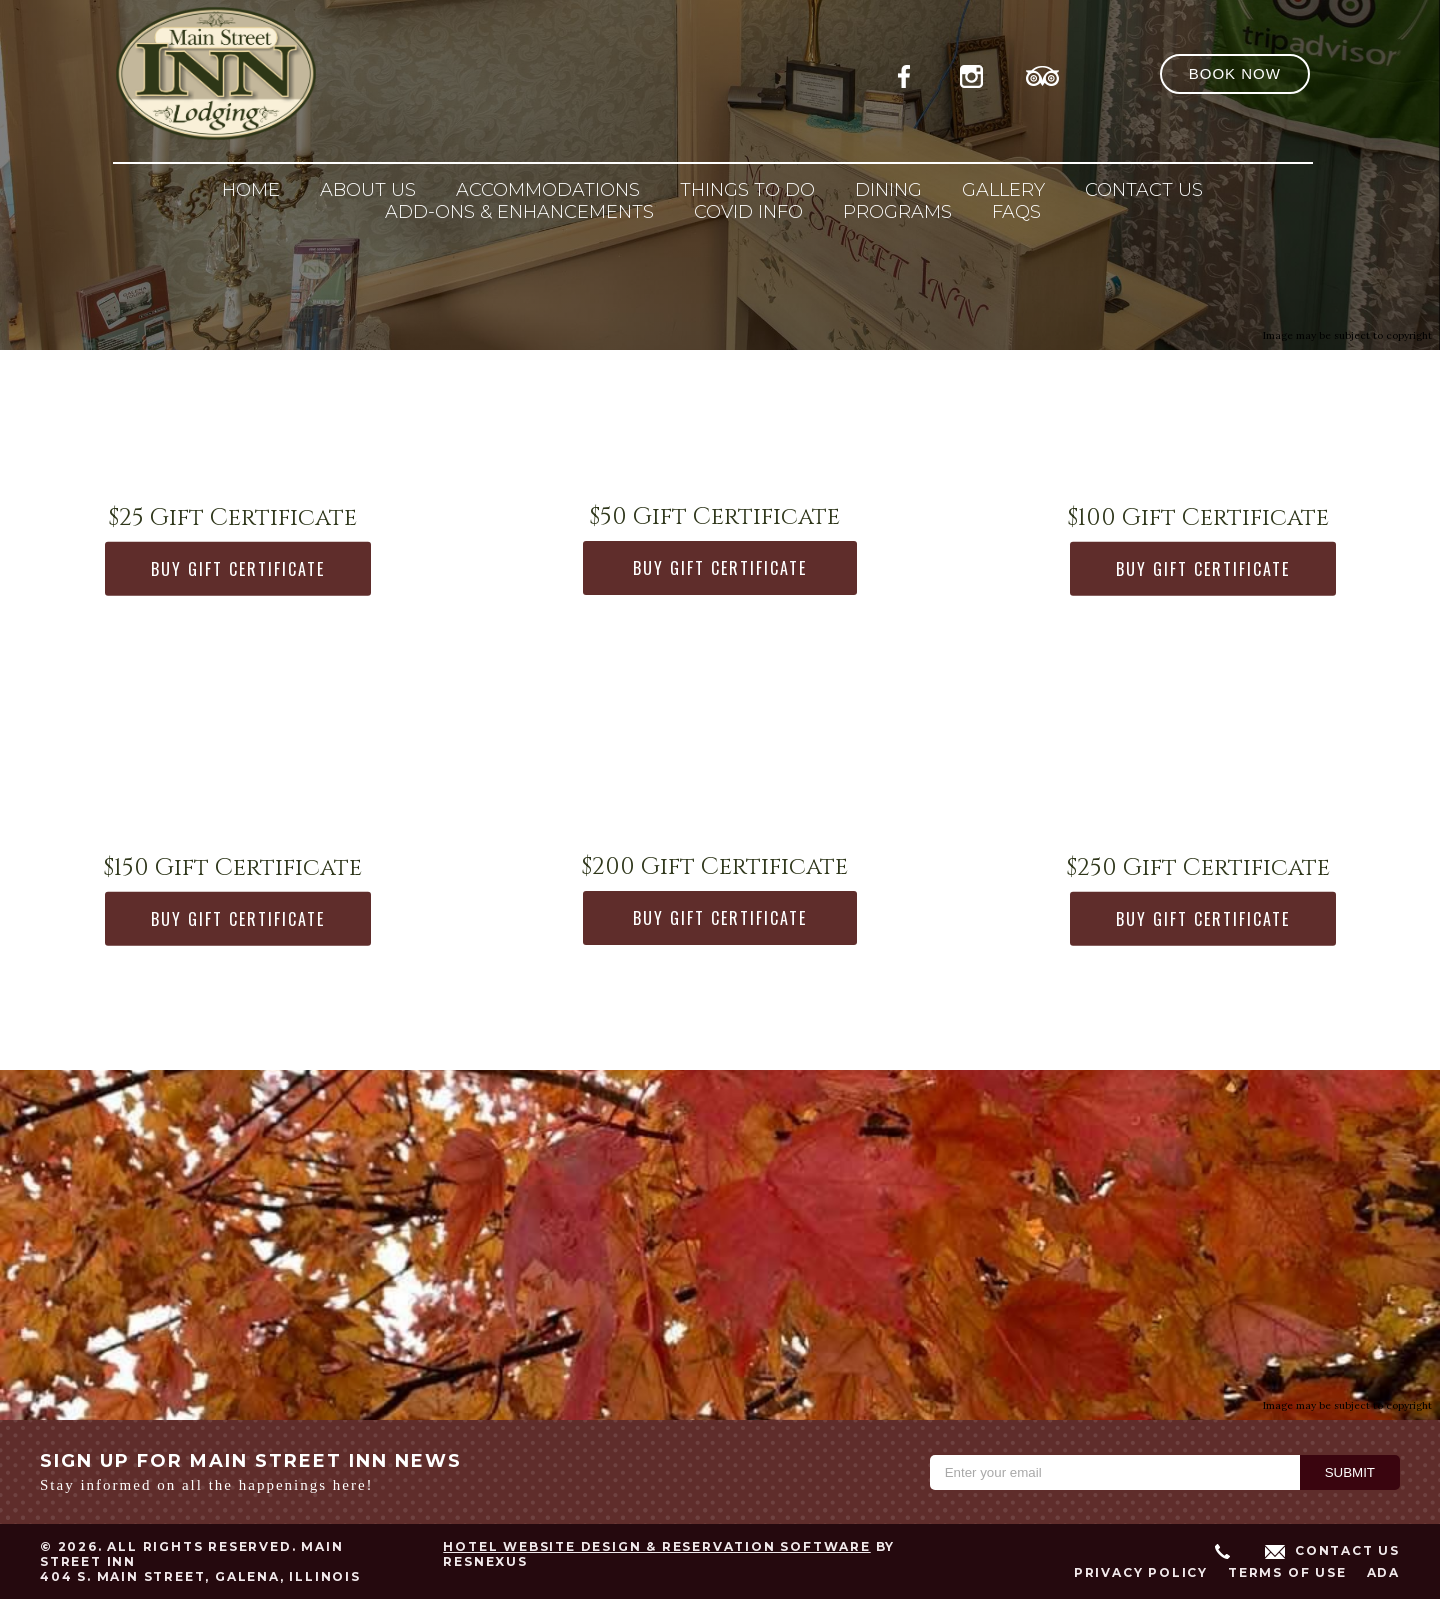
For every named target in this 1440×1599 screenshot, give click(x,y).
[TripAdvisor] (1043, 73)
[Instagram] (976, 73)
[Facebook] (910, 73)
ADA (1383, 1572)
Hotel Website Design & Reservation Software (656, 1546)
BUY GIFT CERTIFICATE (238, 569)
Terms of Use (1287, 1572)
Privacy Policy (1141, 1572)
